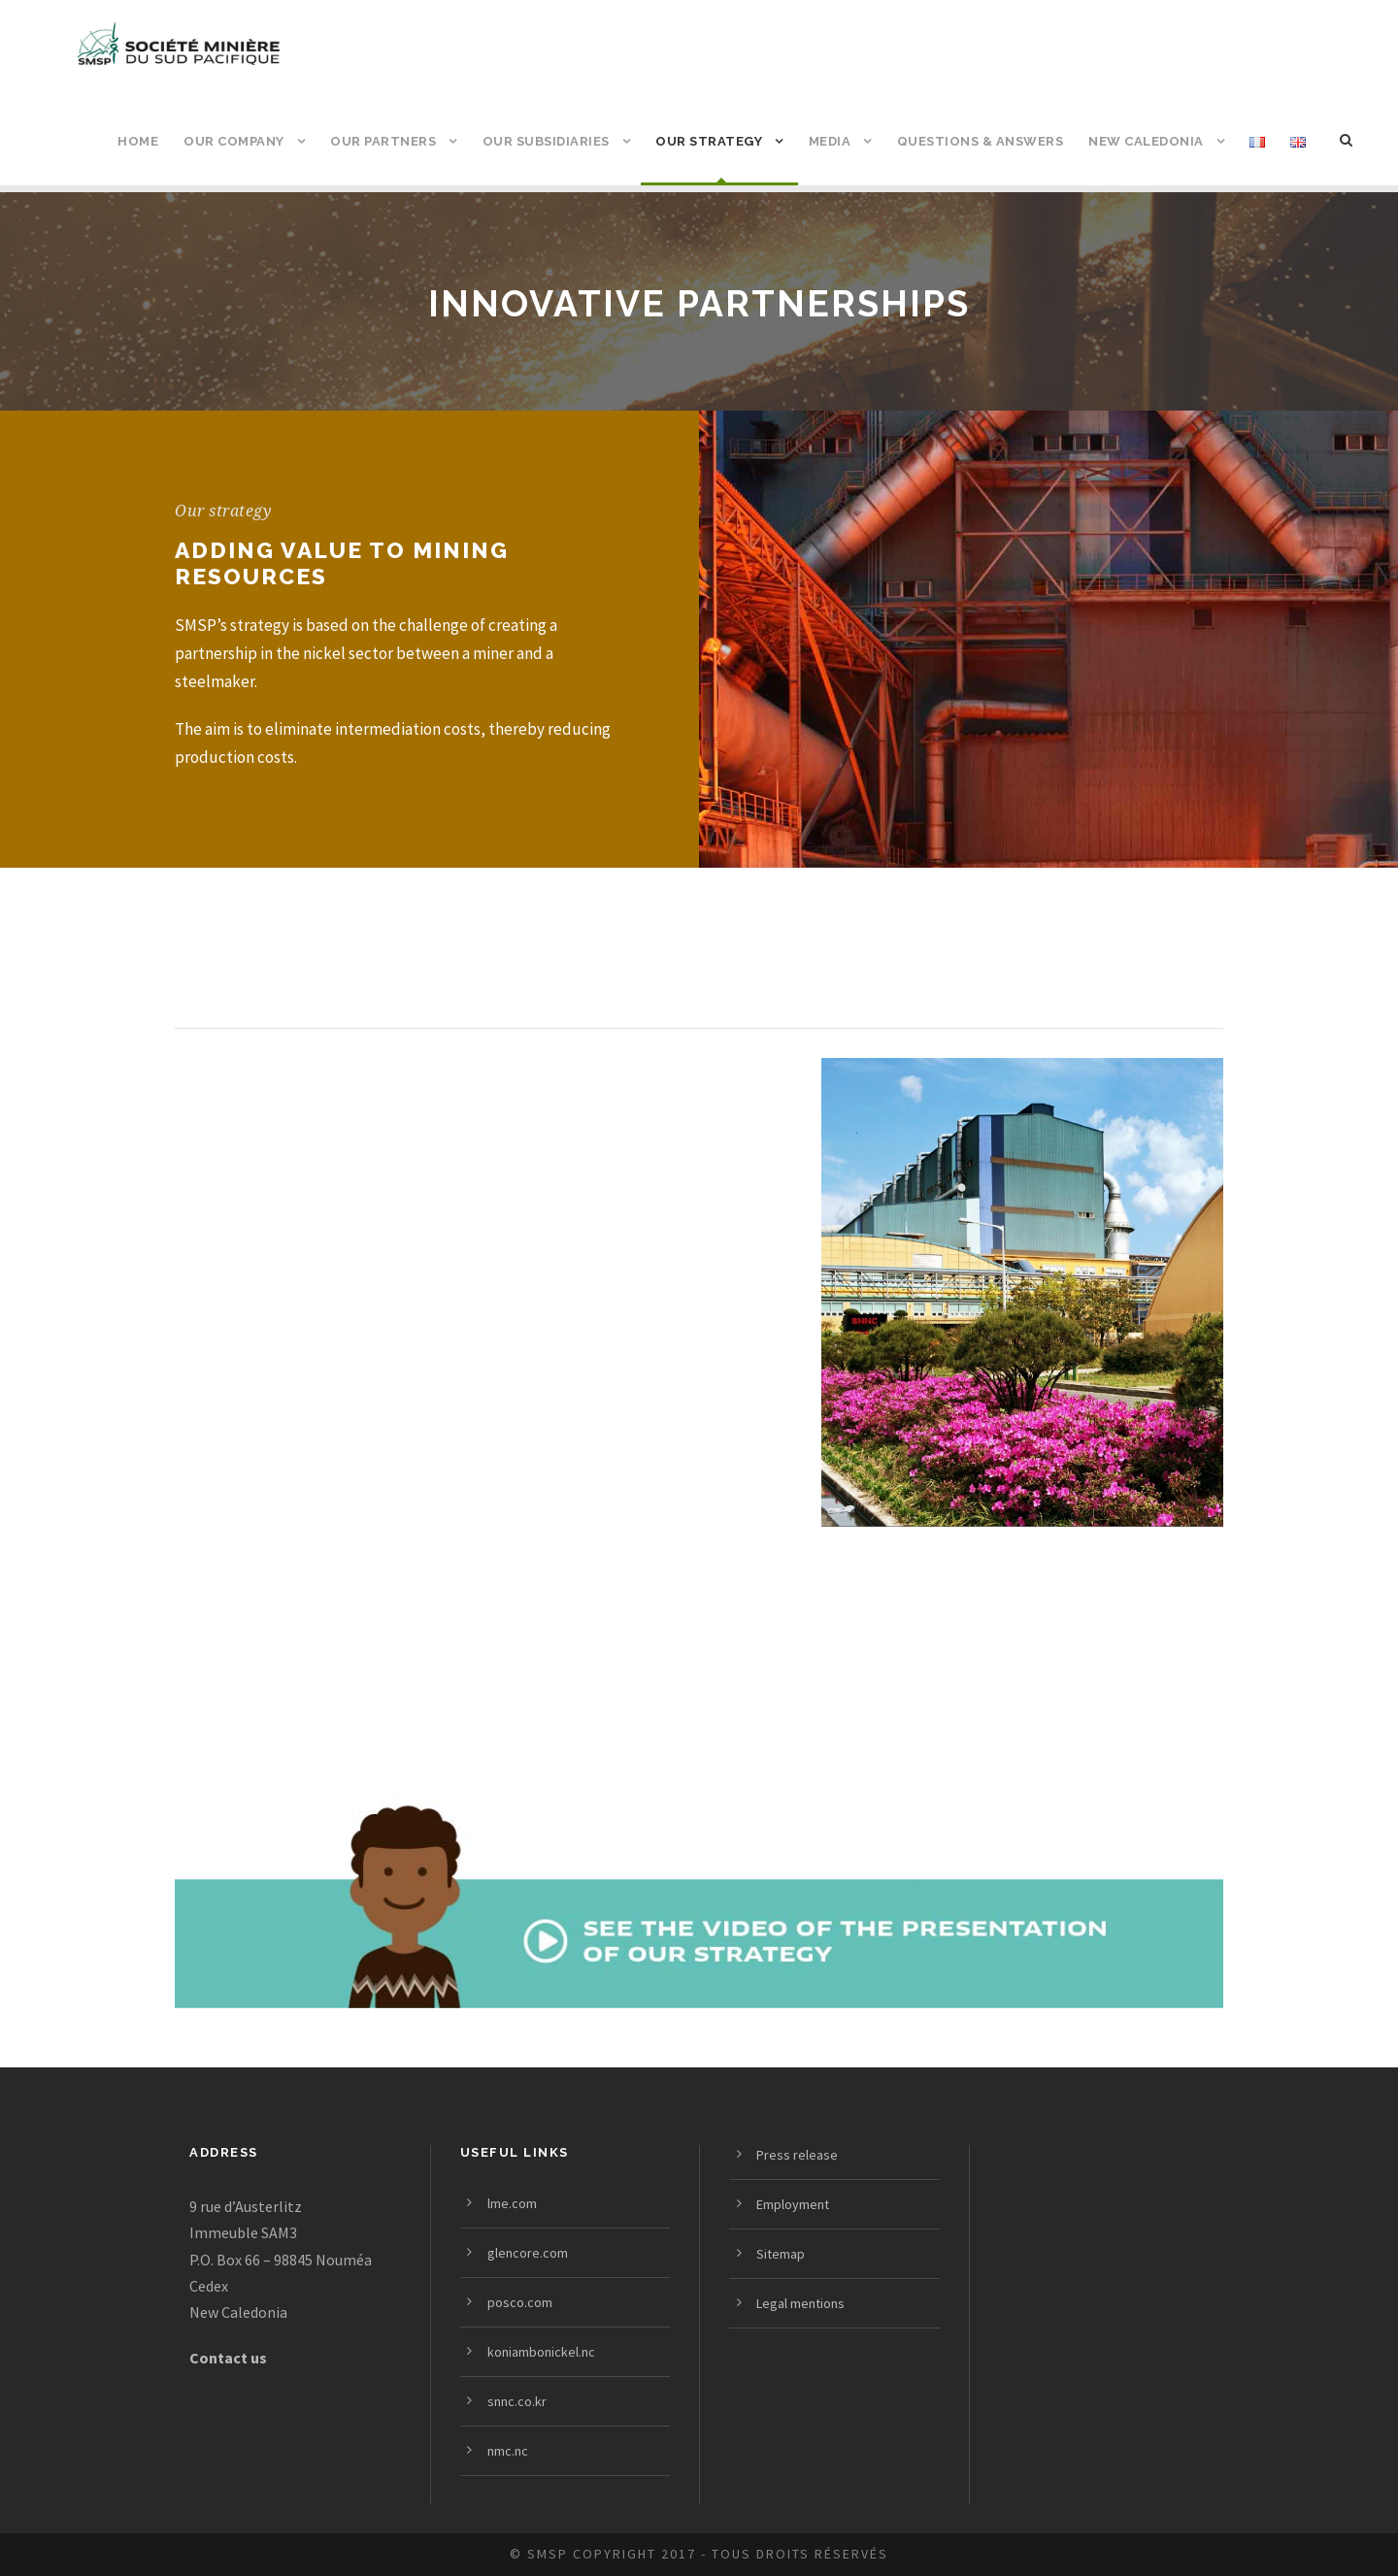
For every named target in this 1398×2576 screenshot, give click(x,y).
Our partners (383, 141)
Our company (233, 141)
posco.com (519, 2302)
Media (830, 141)
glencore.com (527, 2253)
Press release (797, 2154)
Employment (792, 2204)
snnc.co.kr (517, 2401)
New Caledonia (1146, 141)
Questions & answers (980, 141)
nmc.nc (507, 2451)
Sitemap (780, 2253)
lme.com (512, 2203)
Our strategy (708, 141)
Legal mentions (800, 2303)
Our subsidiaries (546, 141)
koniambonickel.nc (541, 2352)
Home (137, 141)
